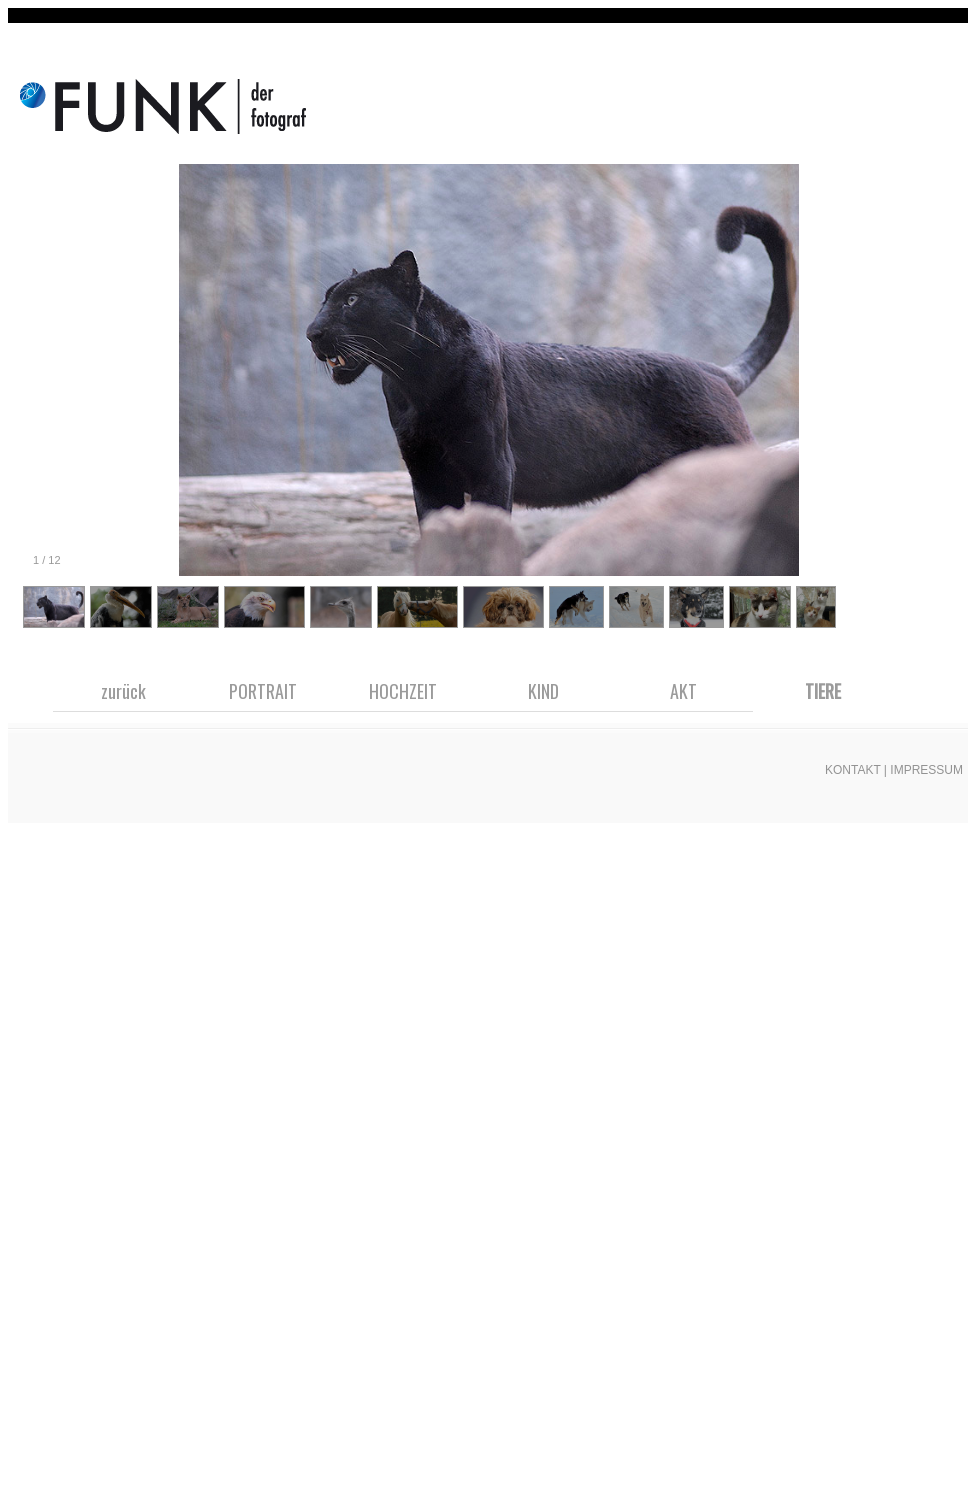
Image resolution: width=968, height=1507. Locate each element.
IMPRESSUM (926, 770)
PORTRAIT (263, 691)
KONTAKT (853, 770)
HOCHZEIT (403, 691)
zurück (123, 691)
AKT (683, 691)
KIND (543, 691)
